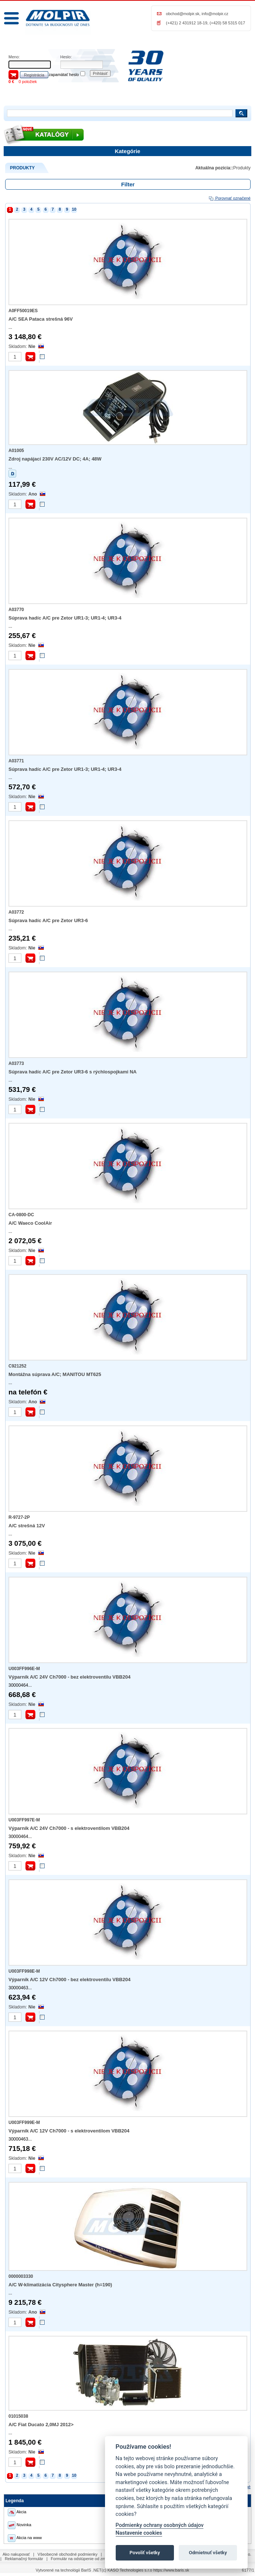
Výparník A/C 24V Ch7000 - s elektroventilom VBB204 (68, 1828)
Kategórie (127, 151)
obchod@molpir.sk (182, 13)
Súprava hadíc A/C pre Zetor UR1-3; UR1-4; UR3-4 (65, 618)
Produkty (242, 167)
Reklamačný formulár (24, 2558)
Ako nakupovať (16, 2554)
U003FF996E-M (24, 1668)
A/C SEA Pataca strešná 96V (40, 319)
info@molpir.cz (215, 13)
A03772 (16, 912)
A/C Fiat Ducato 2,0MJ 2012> (41, 2424)
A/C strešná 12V (26, 1525)
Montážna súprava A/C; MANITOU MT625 (54, 1374)
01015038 (18, 2416)
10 (74, 209)
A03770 (16, 609)
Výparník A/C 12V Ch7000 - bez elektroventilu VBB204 (69, 1979)
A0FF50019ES (23, 310)
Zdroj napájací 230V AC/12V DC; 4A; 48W (54, 459)
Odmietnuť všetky (208, 2552)
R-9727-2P (19, 1517)
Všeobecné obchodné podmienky (68, 2554)
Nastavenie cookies (139, 2533)
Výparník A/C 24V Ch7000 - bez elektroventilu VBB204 (69, 1677)
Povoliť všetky (145, 2552)
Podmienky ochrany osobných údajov (160, 2525)
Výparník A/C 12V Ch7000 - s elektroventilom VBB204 (68, 2131)
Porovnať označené (229, 198)
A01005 (16, 450)
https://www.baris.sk (171, 2570)
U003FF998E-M (24, 1971)
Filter (128, 184)
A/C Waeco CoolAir (30, 1223)
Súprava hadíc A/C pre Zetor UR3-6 (48, 920)
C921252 (17, 1366)
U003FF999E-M (24, 2122)
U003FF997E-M (24, 1819)
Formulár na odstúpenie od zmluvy (82, 2558)
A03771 (16, 760)
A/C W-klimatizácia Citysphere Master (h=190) (60, 2284)
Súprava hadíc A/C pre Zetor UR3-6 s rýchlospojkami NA (72, 1072)
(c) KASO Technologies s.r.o (127, 2570)
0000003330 (20, 2276)
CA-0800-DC (21, 1214)
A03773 (16, 1063)
